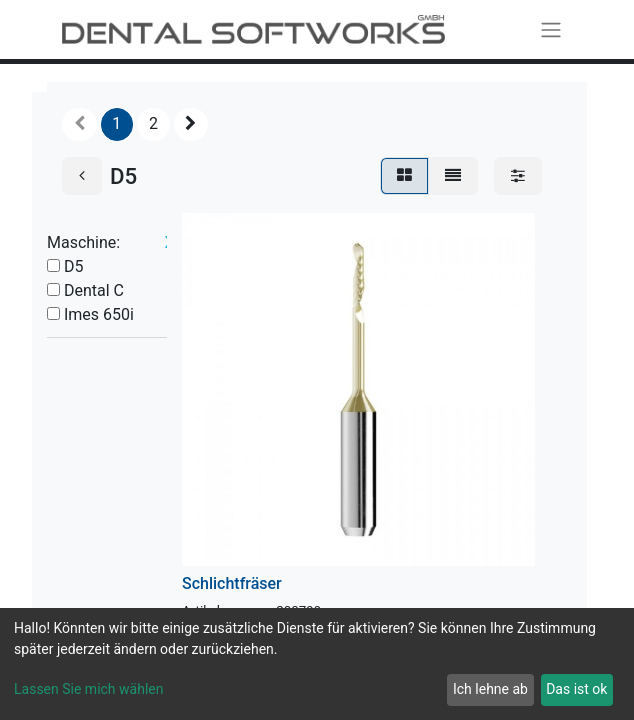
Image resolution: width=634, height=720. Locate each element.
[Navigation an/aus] (551, 29)
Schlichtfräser (232, 583)
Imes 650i (99, 314)
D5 (74, 266)
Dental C (94, 290)
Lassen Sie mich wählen (88, 689)
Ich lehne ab (490, 689)
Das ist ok (576, 689)
